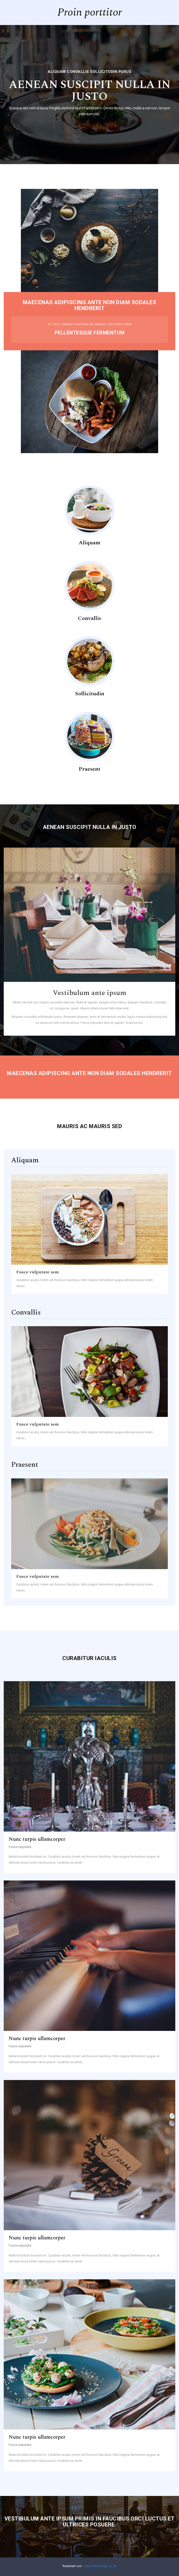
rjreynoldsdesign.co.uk (100, 2566)
